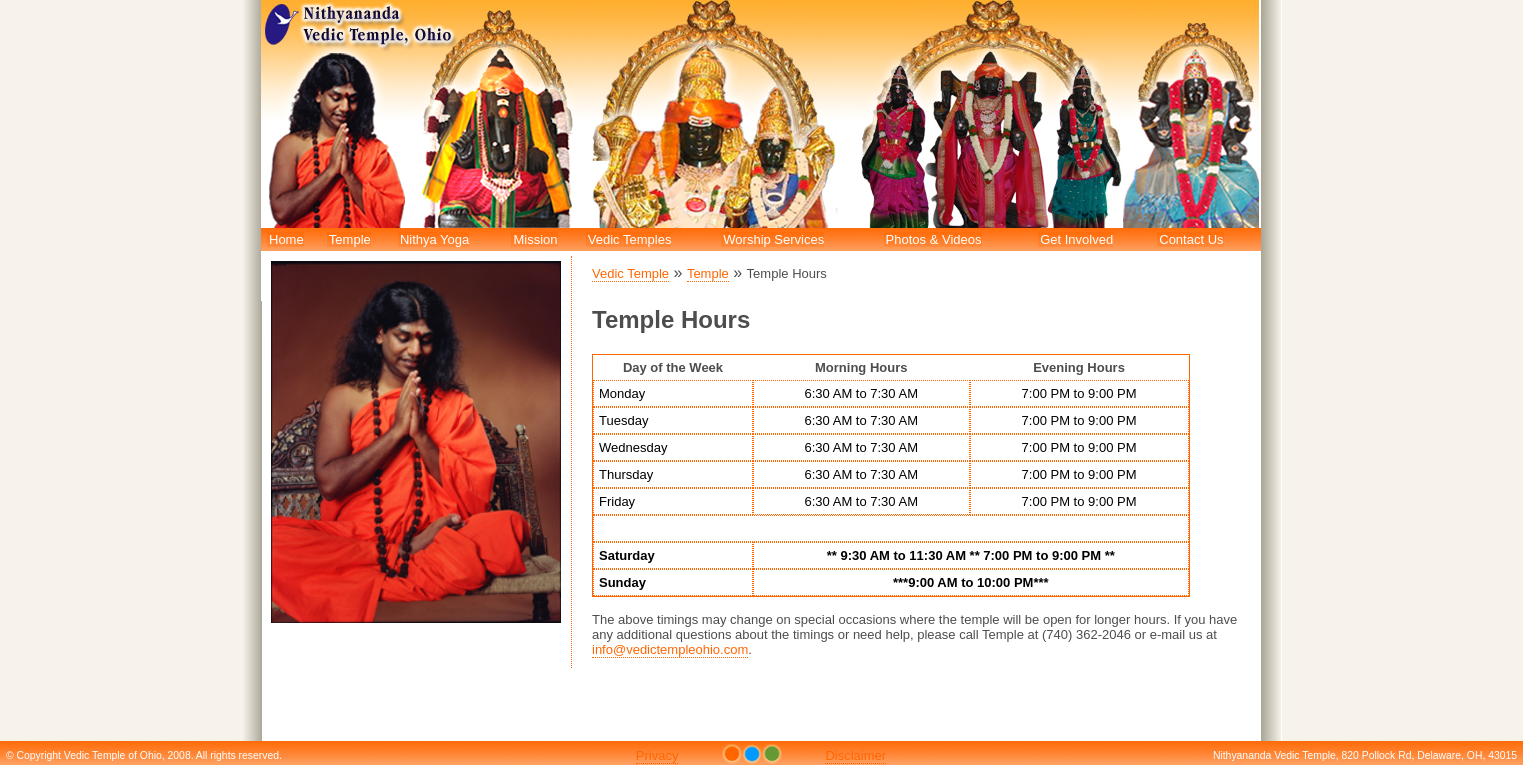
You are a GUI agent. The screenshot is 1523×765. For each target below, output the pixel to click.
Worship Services (773, 239)
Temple (350, 239)
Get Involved (1076, 239)
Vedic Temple (630, 273)
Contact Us (1191, 239)
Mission (535, 239)
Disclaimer (855, 755)
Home (286, 239)
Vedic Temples (630, 239)
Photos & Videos (934, 239)
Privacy (657, 755)
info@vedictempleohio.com (670, 649)
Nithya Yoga (434, 239)
